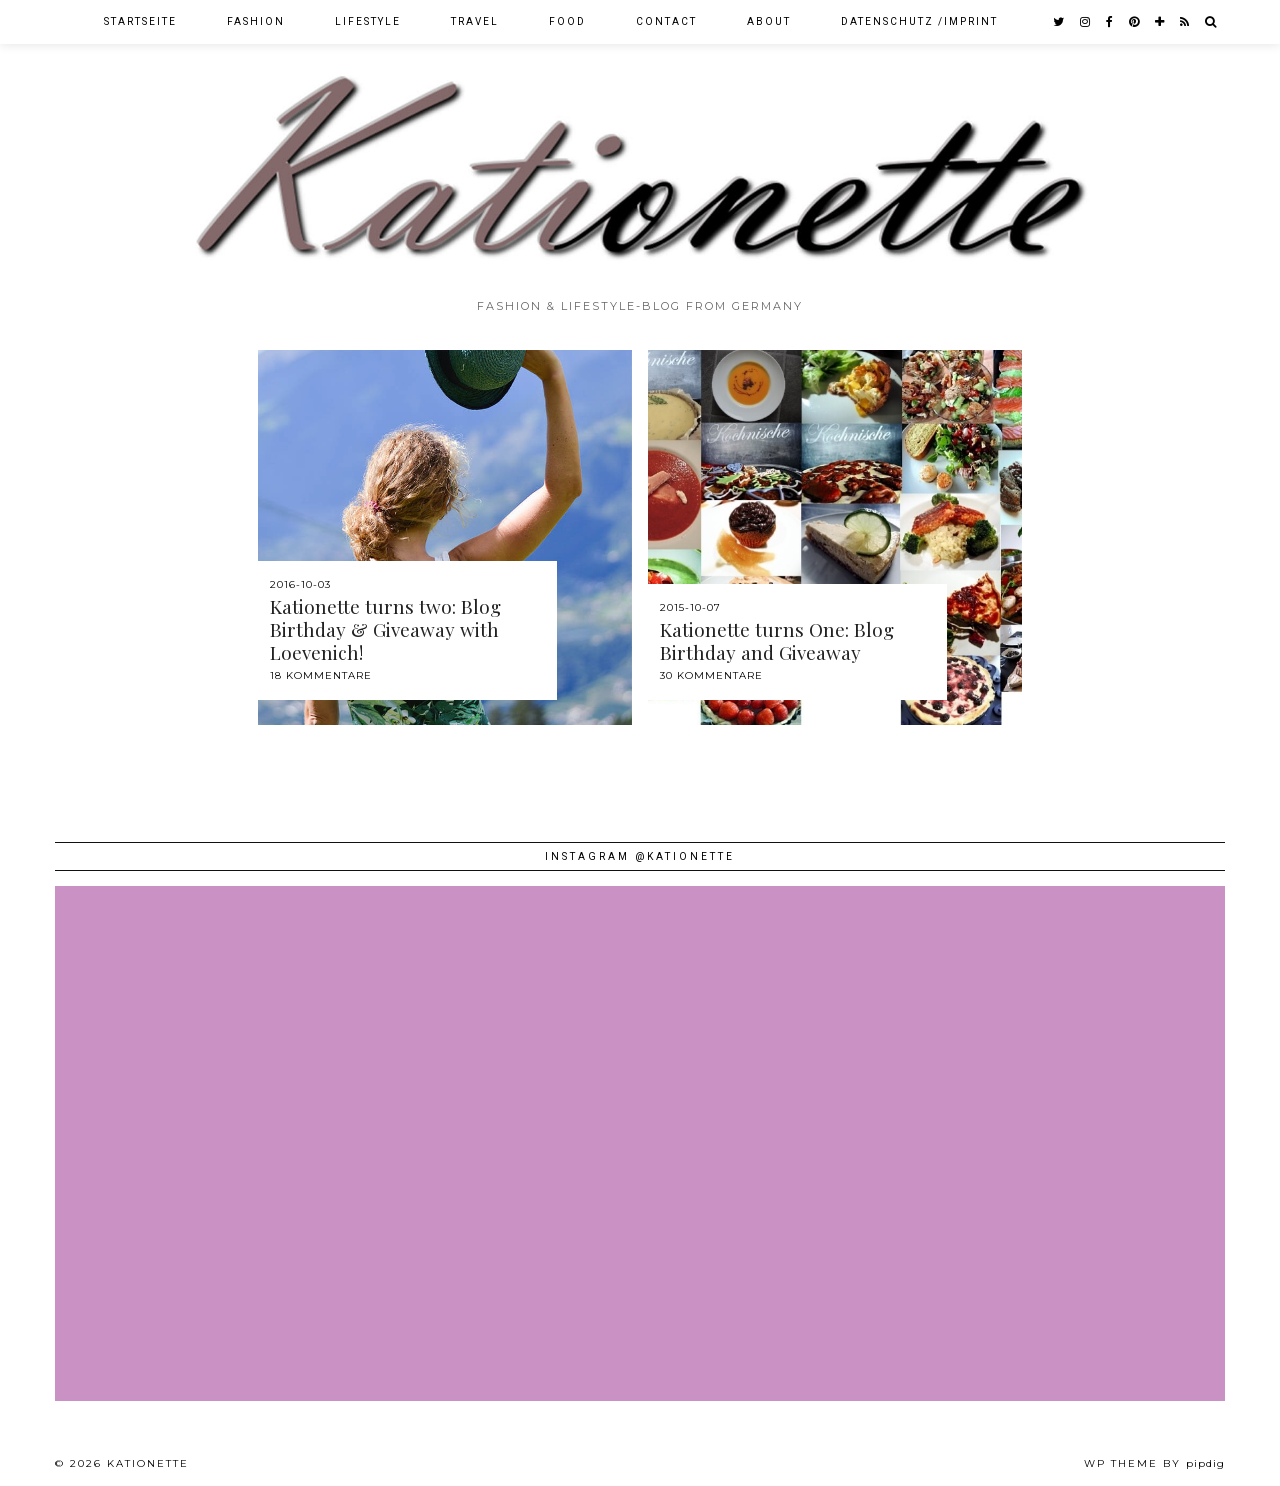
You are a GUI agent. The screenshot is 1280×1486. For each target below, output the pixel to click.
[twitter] (1059, 22)
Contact (666, 21)
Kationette (148, 1463)
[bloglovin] (1160, 22)
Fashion (256, 21)
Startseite (140, 21)
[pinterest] (1135, 22)
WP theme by (1154, 1463)
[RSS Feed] (1185, 22)
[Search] (1211, 22)
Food (567, 21)
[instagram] (1086, 22)
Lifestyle (368, 21)
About (769, 21)
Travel (475, 21)
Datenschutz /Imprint (919, 21)
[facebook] (1110, 22)
